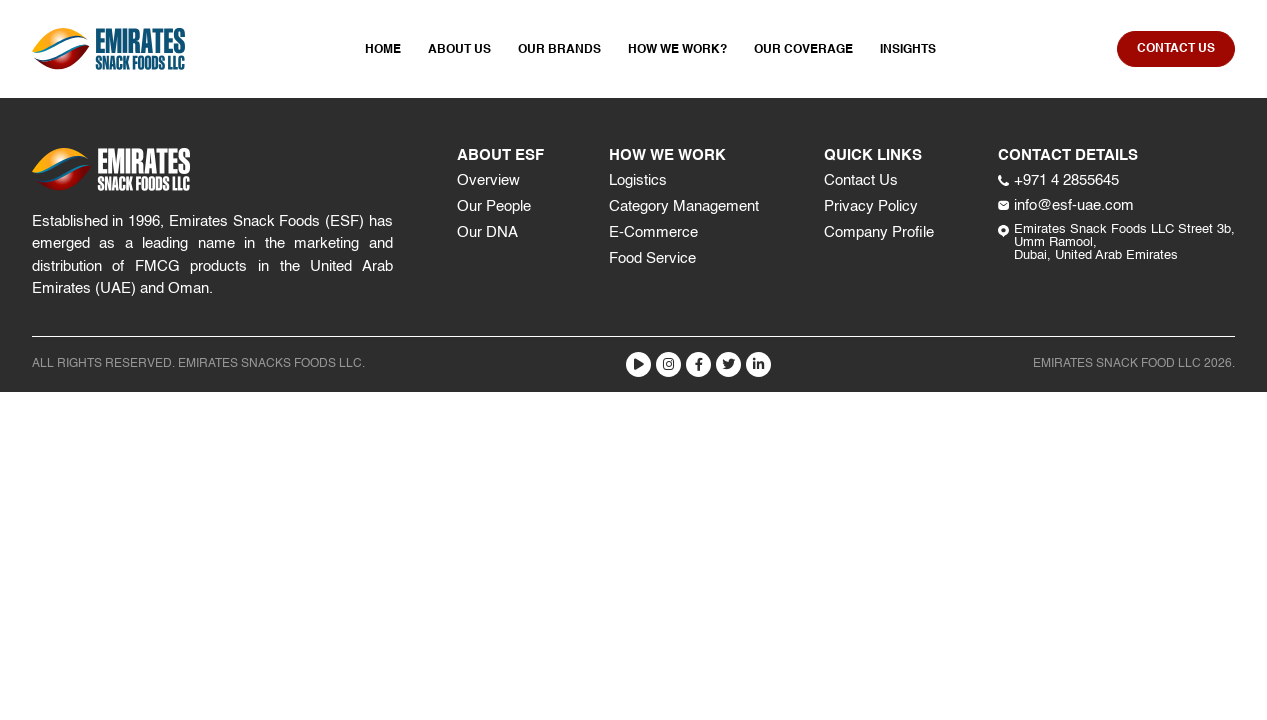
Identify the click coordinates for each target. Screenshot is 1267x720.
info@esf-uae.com (1066, 205)
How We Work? (677, 50)
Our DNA (487, 232)
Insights (908, 50)
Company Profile (879, 232)
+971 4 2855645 (1058, 180)
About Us (459, 50)
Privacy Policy (871, 206)
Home (383, 50)
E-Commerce (653, 232)
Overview (488, 180)
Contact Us (861, 180)
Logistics (638, 180)
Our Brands (559, 50)
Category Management (684, 206)
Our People (494, 206)
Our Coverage (803, 50)
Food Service (652, 258)
